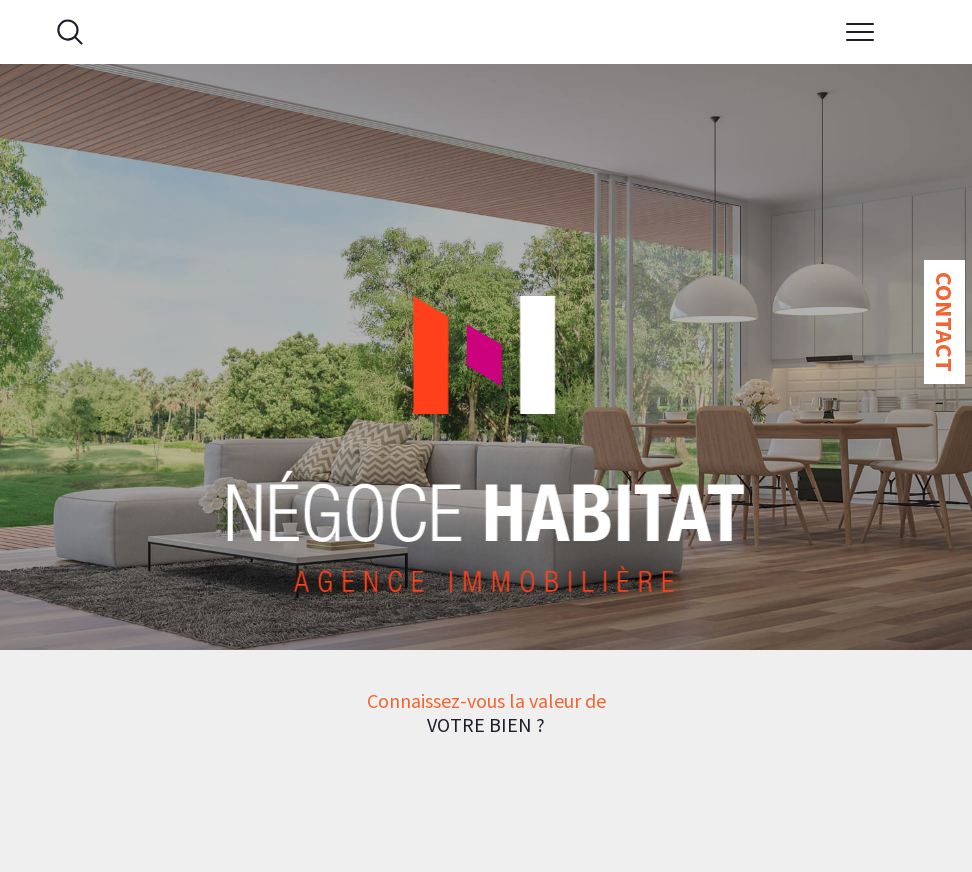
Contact (944, 322)
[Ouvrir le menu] (861, 32)
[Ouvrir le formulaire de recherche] (70, 32)
